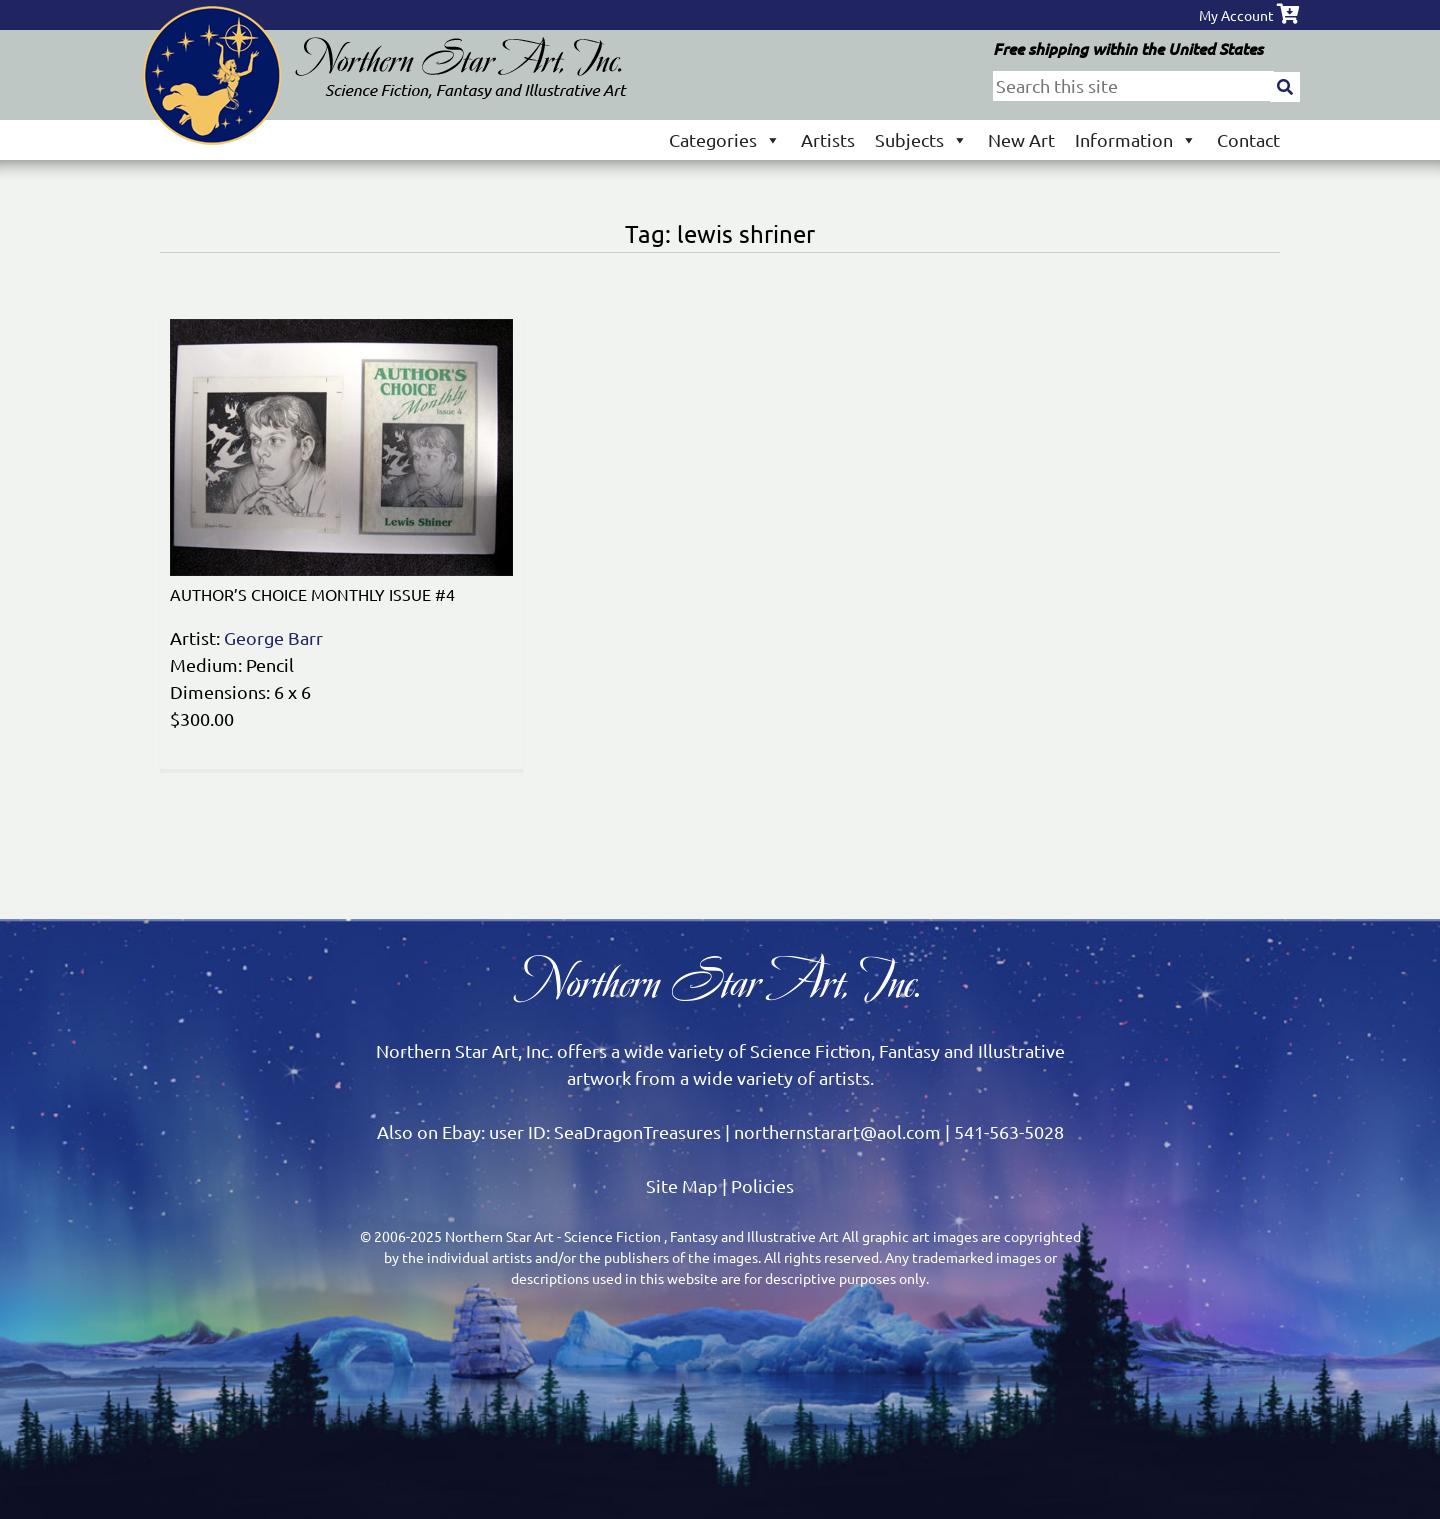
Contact (1248, 139)
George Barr (273, 637)
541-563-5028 (1009, 1131)
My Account (1236, 15)
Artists (828, 139)
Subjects (921, 139)
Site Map (682, 1185)
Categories (725, 139)
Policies (762, 1185)
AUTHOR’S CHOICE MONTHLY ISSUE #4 (312, 594)
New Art (1021, 139)
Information (1136, 139)
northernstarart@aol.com (837, 1131)
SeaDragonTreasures (637, 1131)
